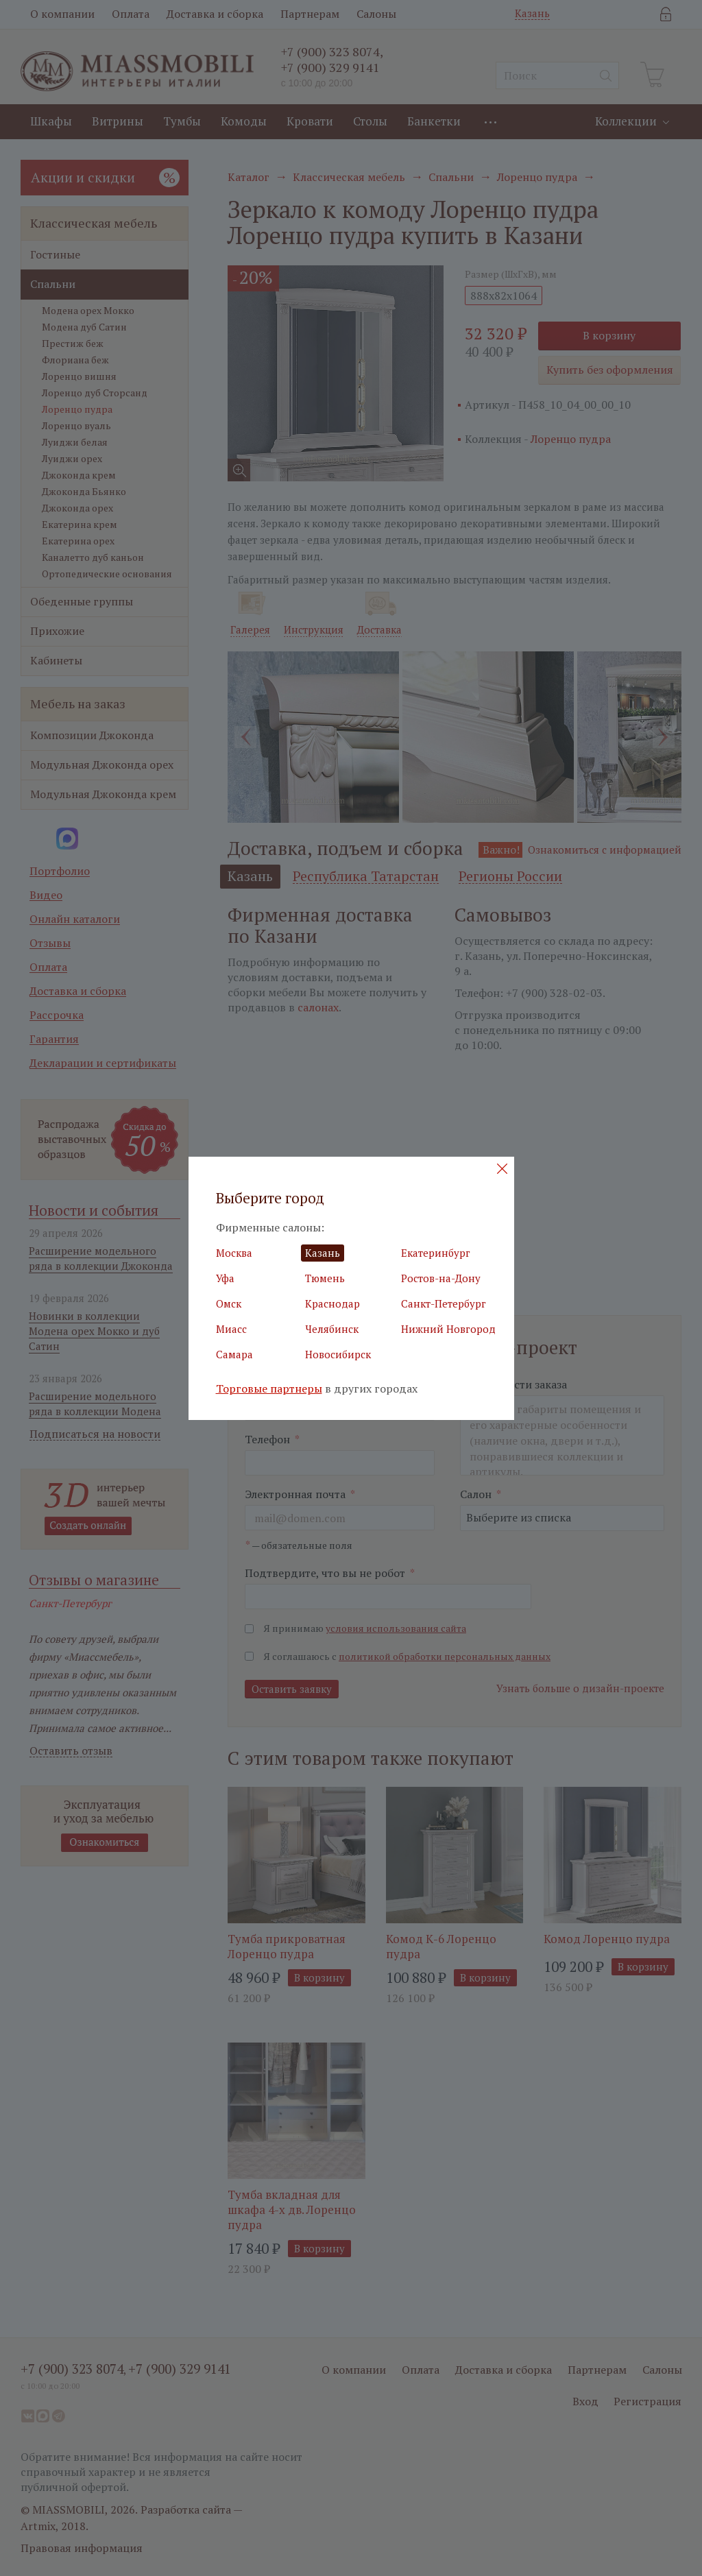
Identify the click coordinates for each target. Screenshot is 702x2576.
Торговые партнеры (269, 1389)
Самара (234, 1354)
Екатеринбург (435, 1253)
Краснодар (332, 1303)
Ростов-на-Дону (441, 1278)
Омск (228, 1303)
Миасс (231, 1329)
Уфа (225, 1278)
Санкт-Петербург (443, 1303)
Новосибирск (338, 1354)
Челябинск (332, 1329)
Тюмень (325, 1278)
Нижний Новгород (448, 1329)
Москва (234, 1253)
